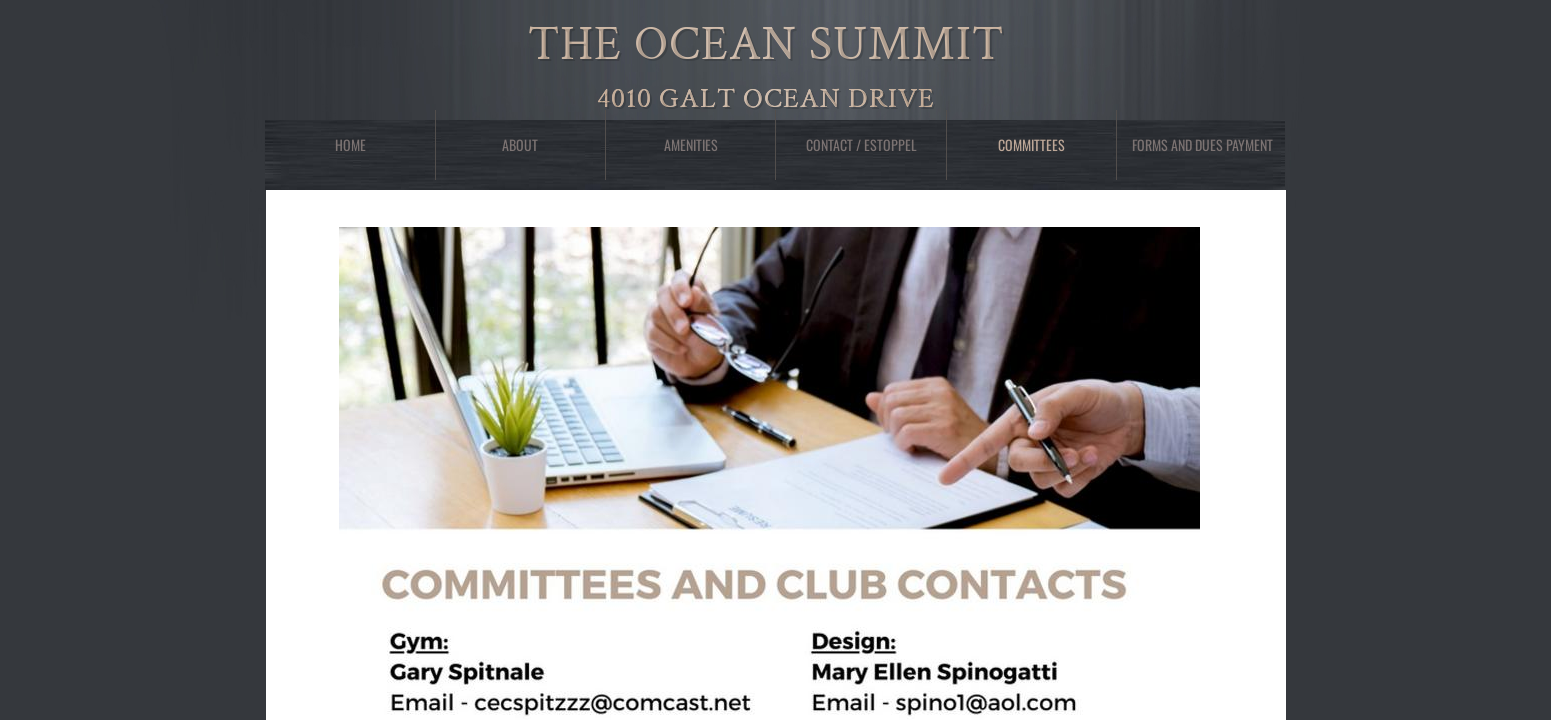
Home (350, 144)
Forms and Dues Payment (1202, 144)
